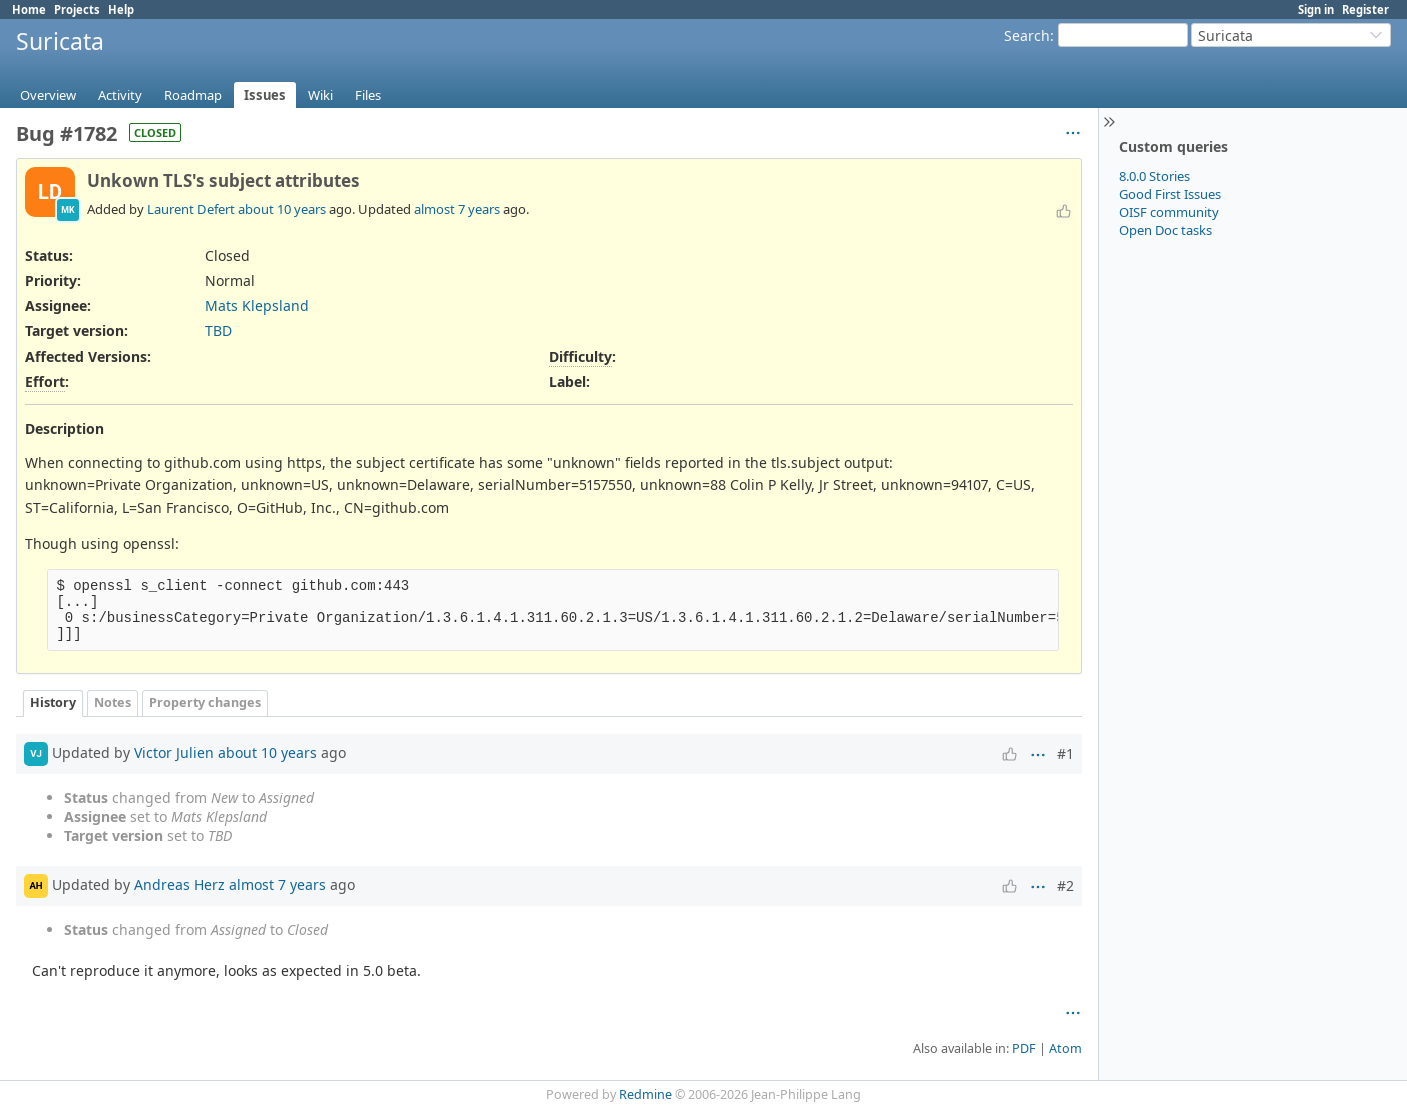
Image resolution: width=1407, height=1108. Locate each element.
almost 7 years (457, 209)
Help (121, 9)
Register (1365, 9)
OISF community (1169, 212)
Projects (77, 9)
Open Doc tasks (1165, 230)
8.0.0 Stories (1154, 176)
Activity (120, 95)
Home (29, 9)
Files (368, 95)
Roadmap (193, 95)
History (53, 702)
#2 (1065, 885)
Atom (1065, 1048)
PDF (1024, 1048)
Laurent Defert (191, 209)
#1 (1065, 753)
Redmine (645, 1094)
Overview (48, 95)
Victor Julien (174, 751)
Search (1027, 35)
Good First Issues (1170, 194)
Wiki (320, 95)
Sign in (1316, 9)
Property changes (205, 702)
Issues (265, 95)
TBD (218, 330)
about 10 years (282, 209)
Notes (112, 702)
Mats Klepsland (257, 305)
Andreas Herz (179, 883)
